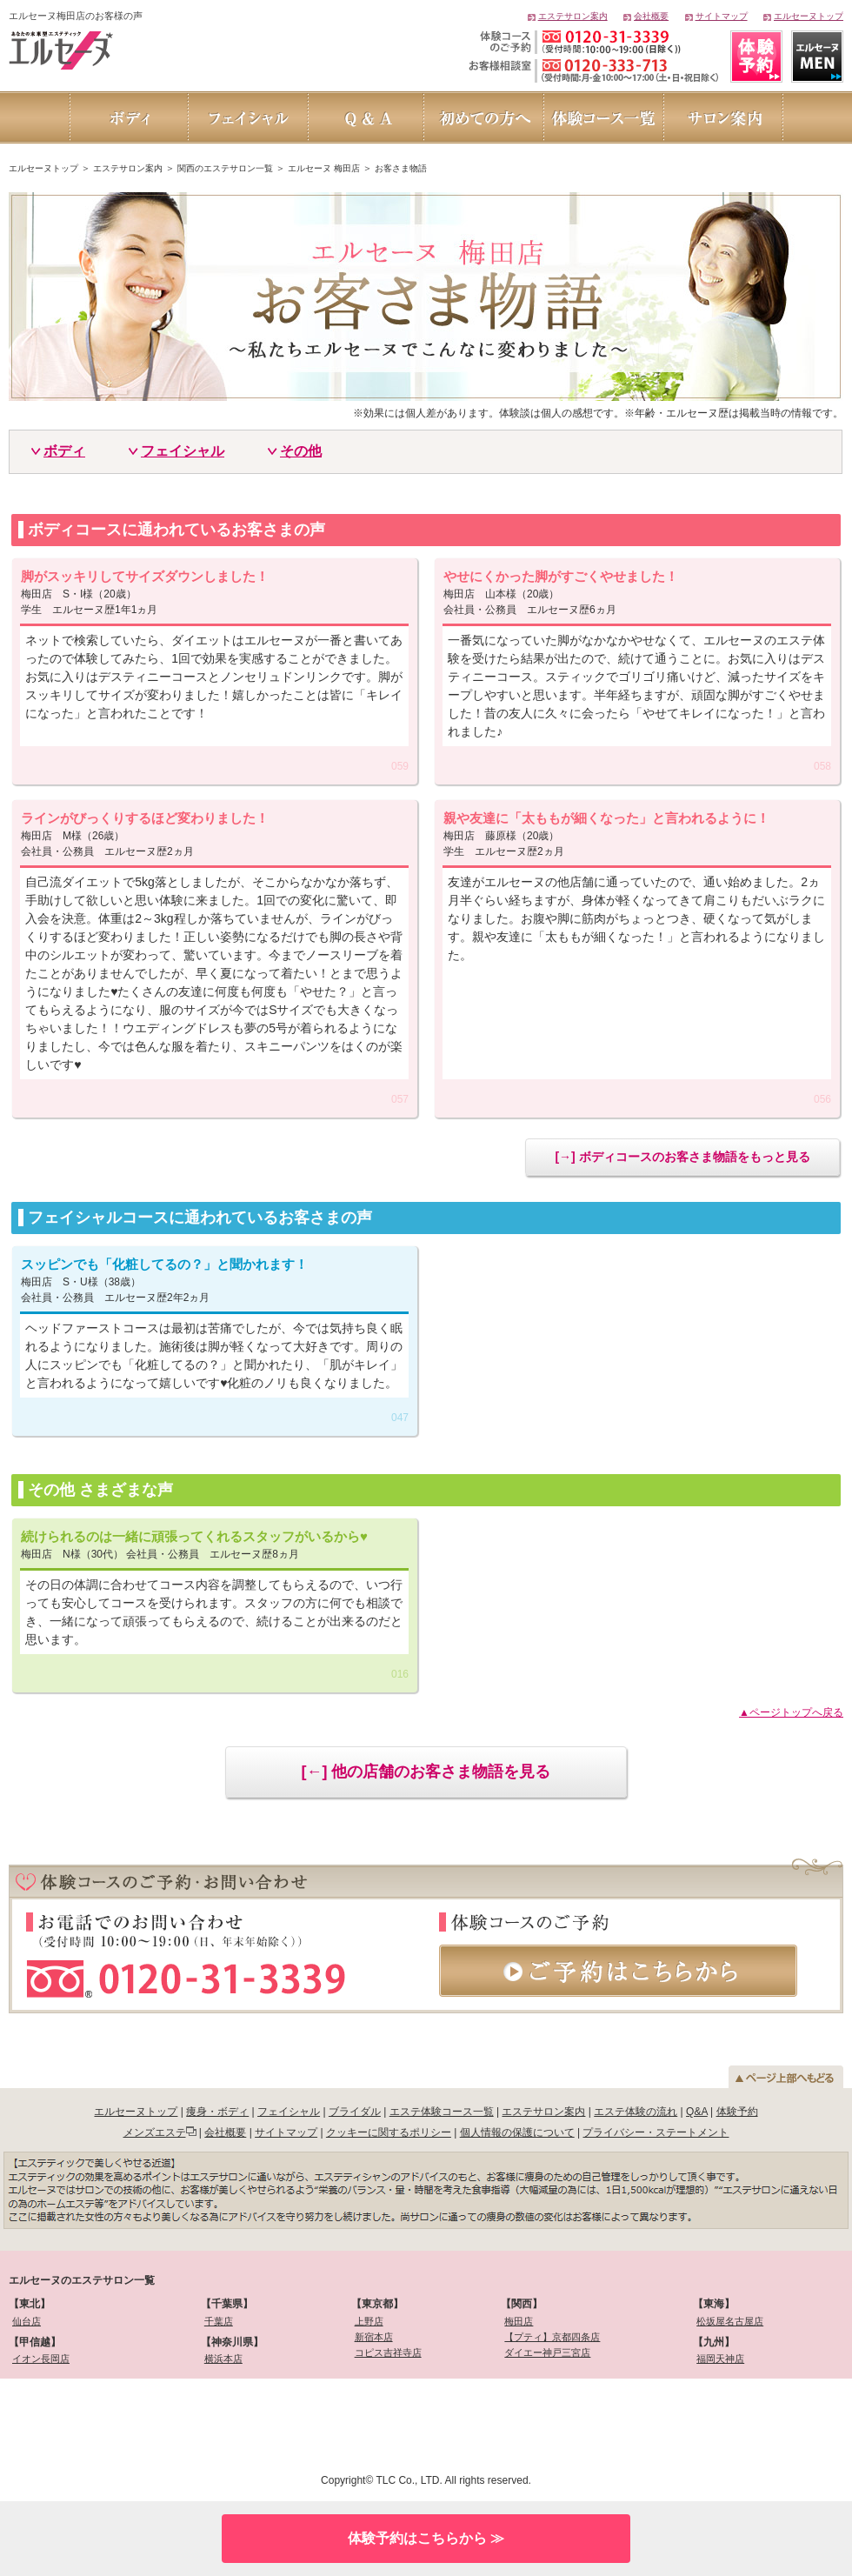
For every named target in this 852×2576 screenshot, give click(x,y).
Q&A (697, 2112)
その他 (301, 451)
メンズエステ (154, 2132)
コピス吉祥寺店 (388, 2352)
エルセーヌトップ (808, 16)
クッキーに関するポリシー (388, 2132)
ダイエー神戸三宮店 (547, 2352)
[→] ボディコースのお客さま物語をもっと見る (682, 1157)
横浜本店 (223, 2358)
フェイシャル (182, 451)
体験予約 (737, 2112)
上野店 (369, 2321)
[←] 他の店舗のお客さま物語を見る (426, 1771)
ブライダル (355, 2112)
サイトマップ (722, 16)
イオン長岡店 (41, 2358)
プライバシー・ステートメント (655, 2132)
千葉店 (218, 2321)
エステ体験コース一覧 (441, 2112)
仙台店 (26, 2321)
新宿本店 (374, 2337)
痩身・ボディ (217, 2112)
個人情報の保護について (517, 2132)
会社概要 (651, 16)
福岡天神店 (720, 2358)
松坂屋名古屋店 (729, 2321)
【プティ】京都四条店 (552, 2337)
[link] (101, 2423)
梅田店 (518, 2321)
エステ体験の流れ (635, 2112)
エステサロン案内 (573, 16)
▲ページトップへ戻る (791, 1712)
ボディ (64, 451)
